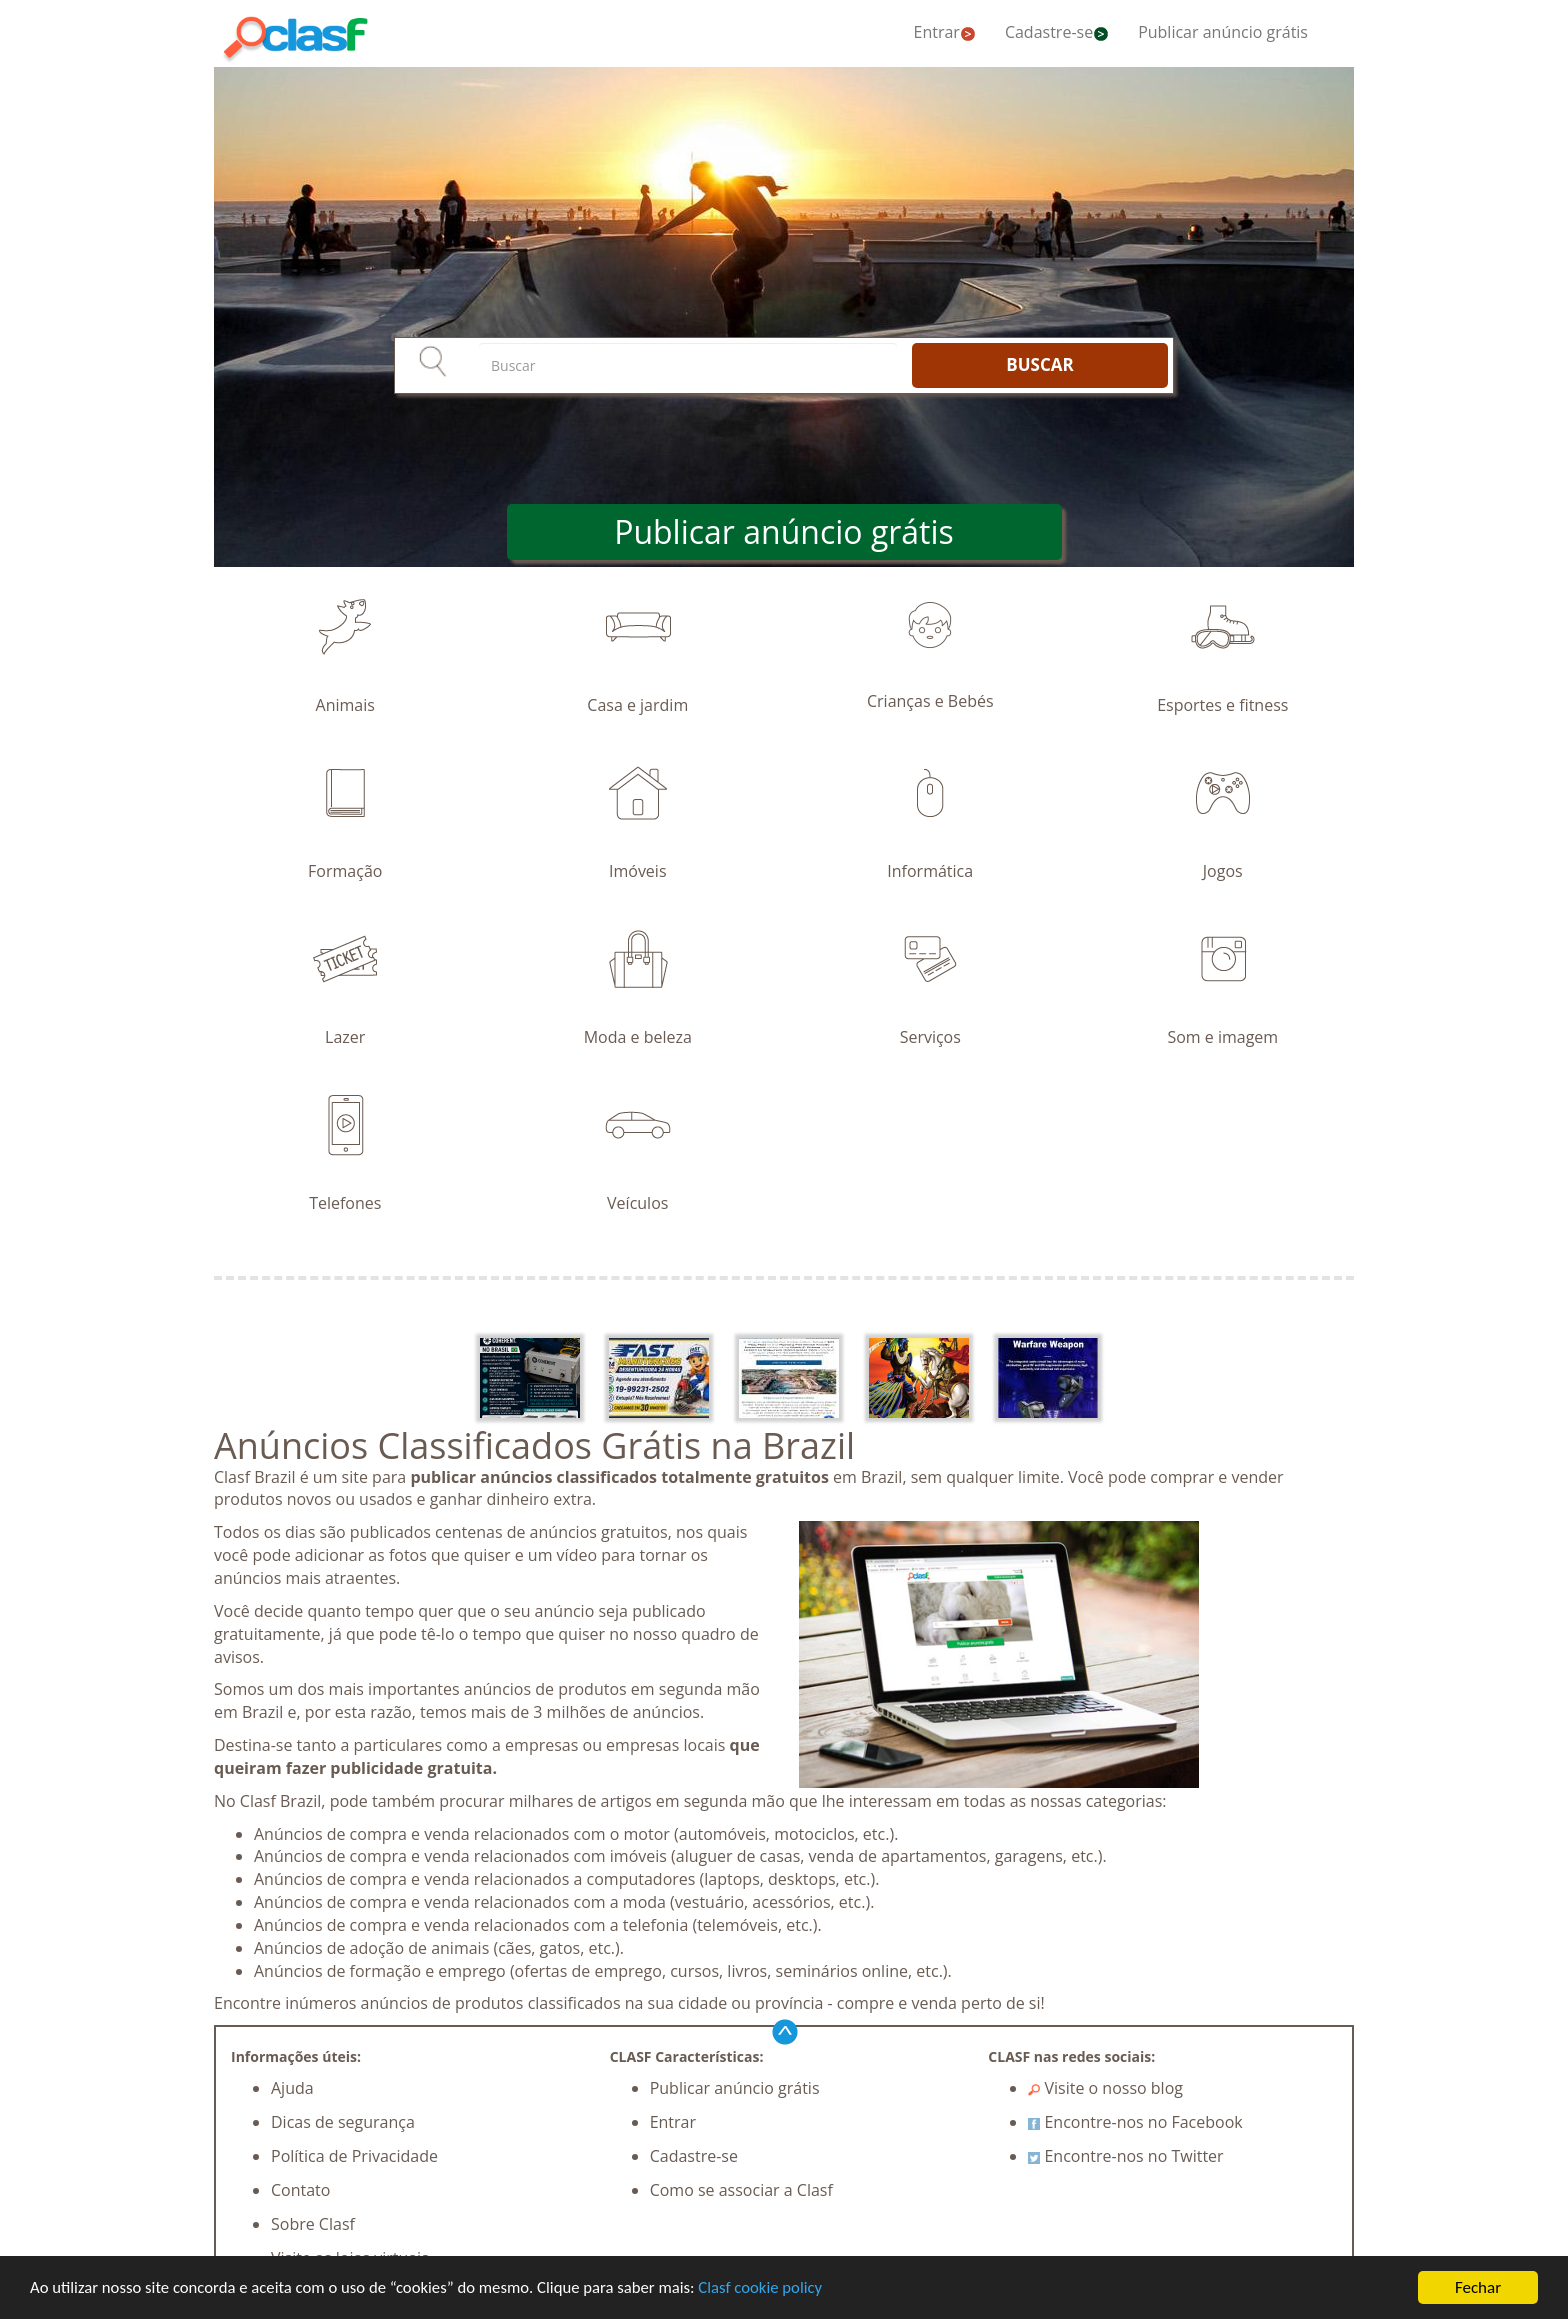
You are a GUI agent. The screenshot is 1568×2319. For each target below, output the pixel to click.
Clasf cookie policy (774, 2288)
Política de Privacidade (354, 2156)
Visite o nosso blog (1105, 2088)
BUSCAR (1039, 364)
